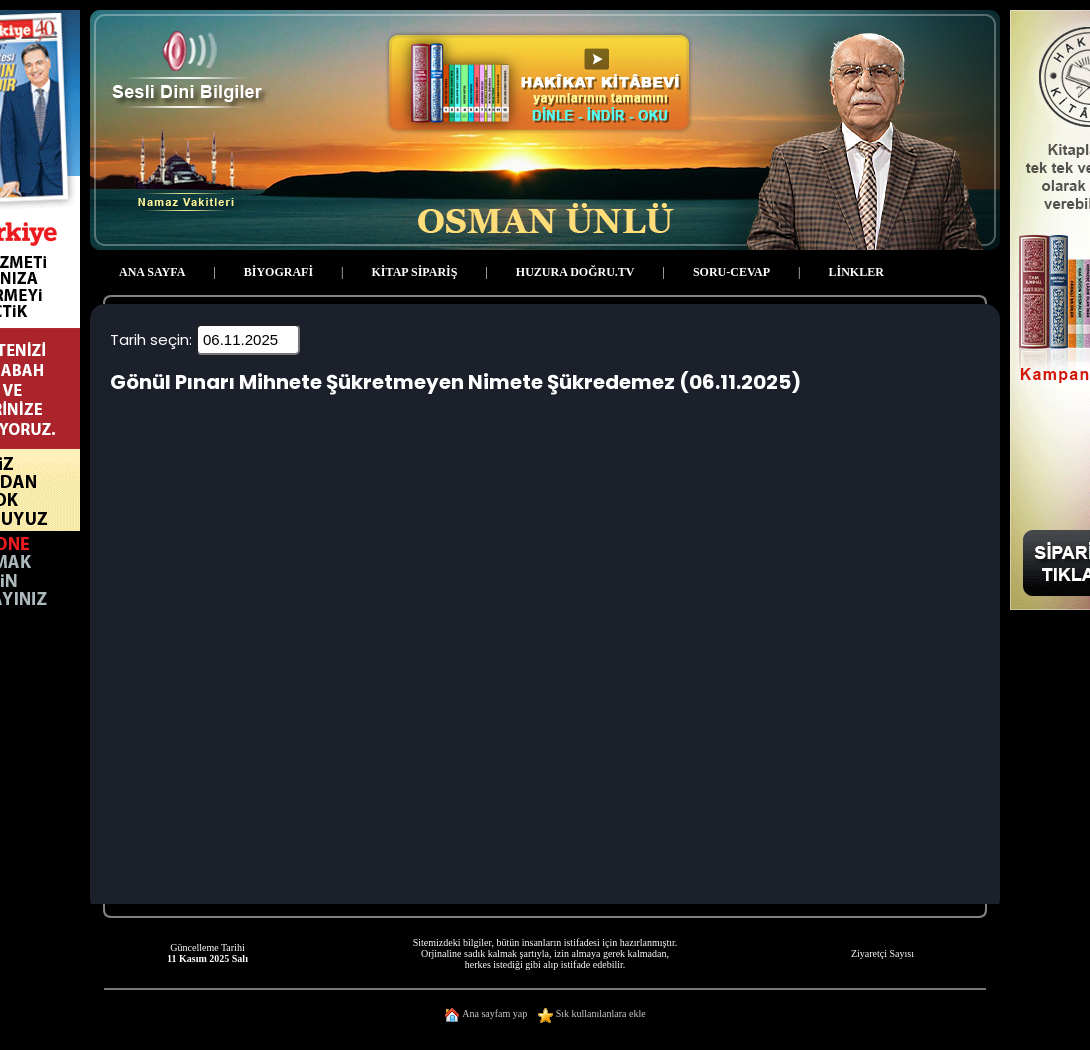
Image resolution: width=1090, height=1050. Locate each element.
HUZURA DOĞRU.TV (575, 272)
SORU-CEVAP (731, 272)
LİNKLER (855, 272)
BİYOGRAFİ (278, 272)
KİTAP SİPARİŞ (415, 272)
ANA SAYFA (152, 272)
